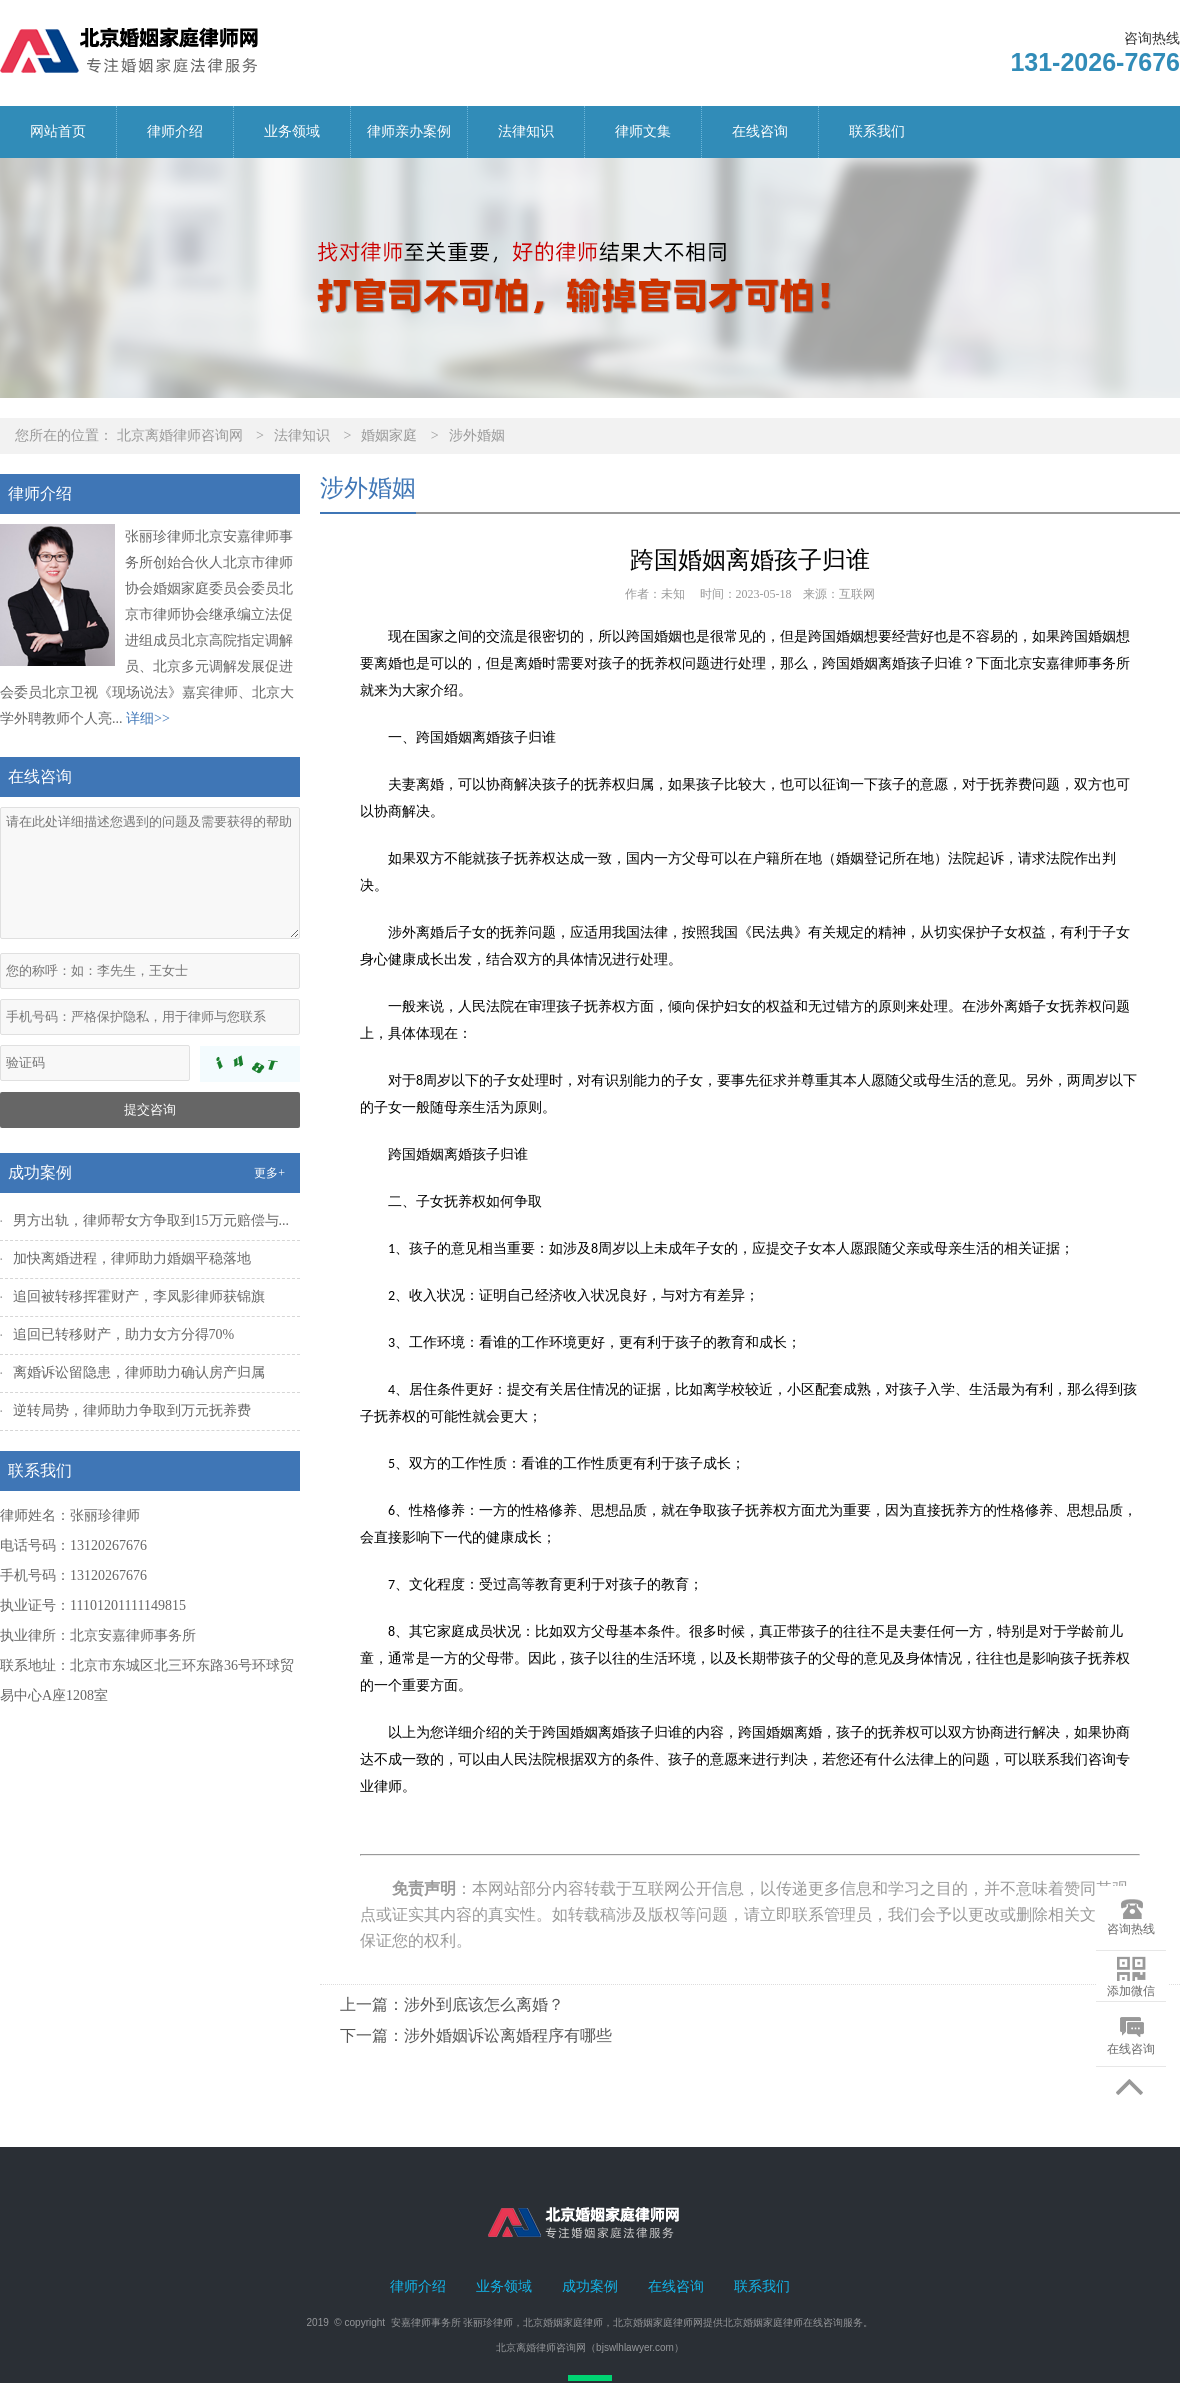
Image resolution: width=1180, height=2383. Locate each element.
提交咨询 (150, 1109)
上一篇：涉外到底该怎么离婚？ (452, 2004)
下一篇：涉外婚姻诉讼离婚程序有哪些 (476, 2035)
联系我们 (877, 131)
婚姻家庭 (389, 435)
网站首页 (58, 131)
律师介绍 (175, 131)
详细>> (148, 718)
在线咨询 (760, 131)
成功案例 (590, 2286)
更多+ (269, 1173)
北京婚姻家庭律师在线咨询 (783, 2322)
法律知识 (526, 131)
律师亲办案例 (409, 131)
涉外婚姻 (477, 435)
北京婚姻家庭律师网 (658, 2322)
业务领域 (292, 131)
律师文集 (643, 131)
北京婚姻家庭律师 (563, 2322)
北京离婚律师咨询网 (180, 435)
